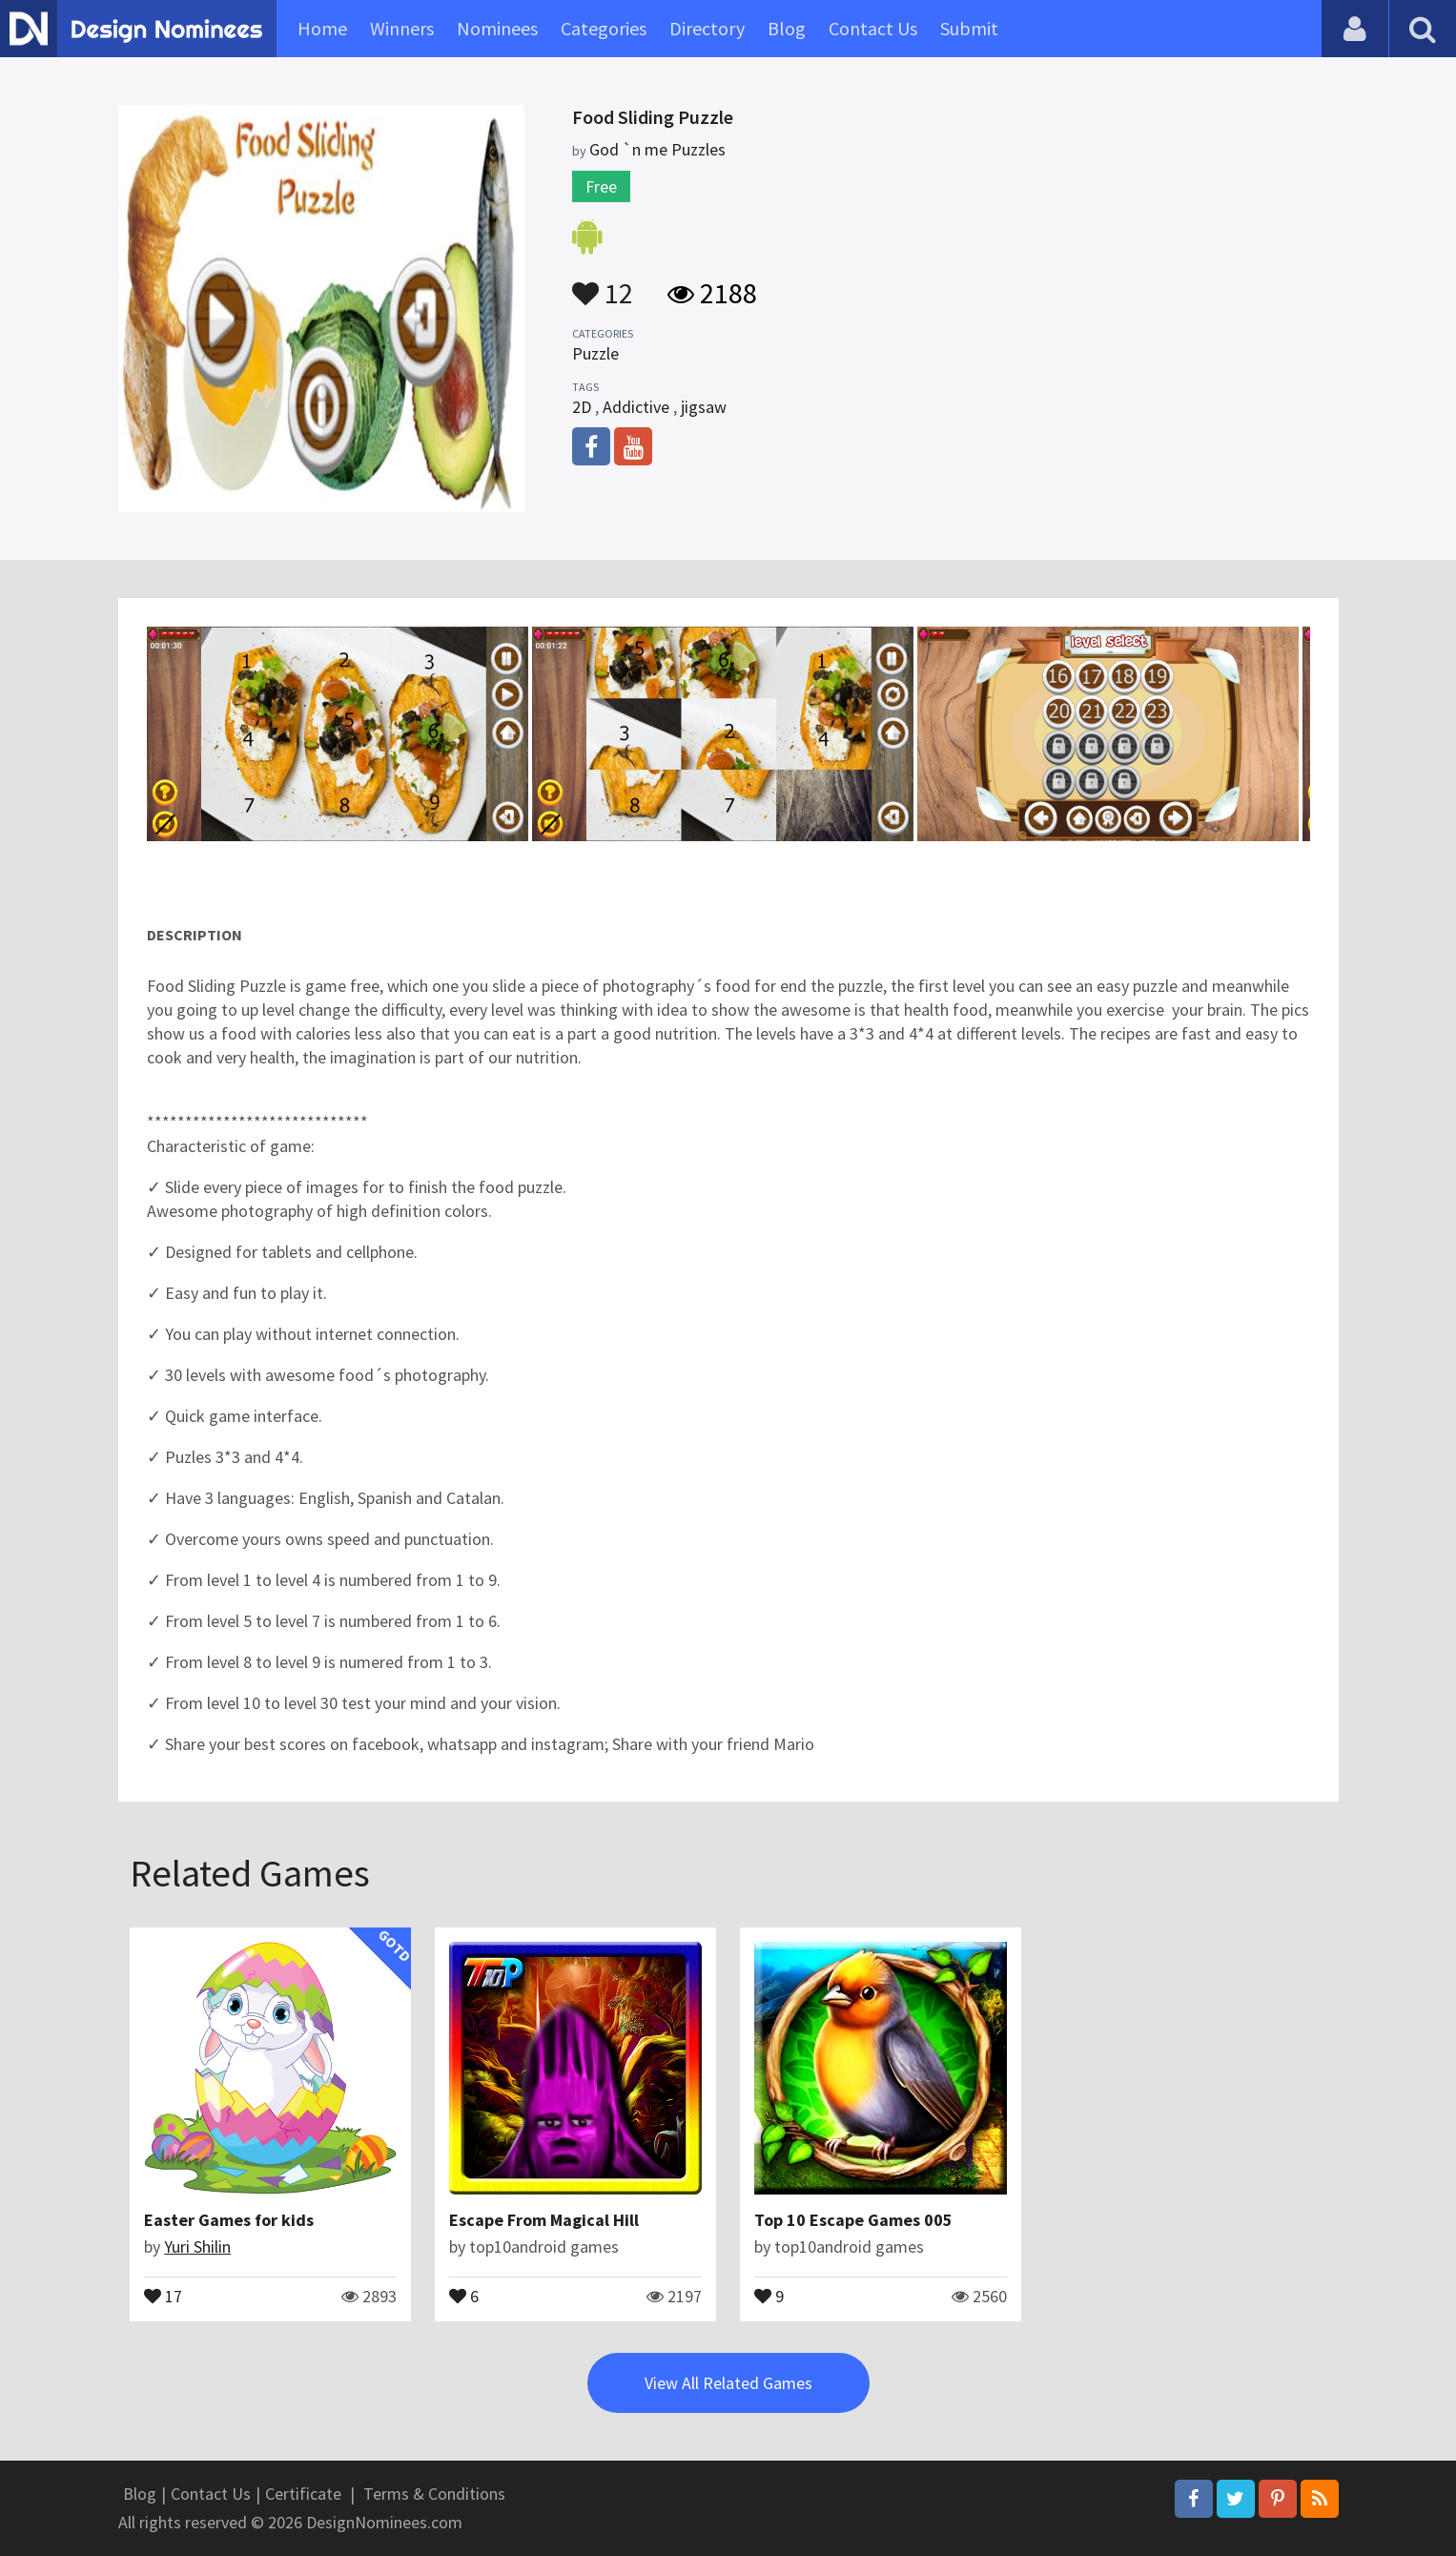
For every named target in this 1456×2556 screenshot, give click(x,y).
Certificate (303, 2493)
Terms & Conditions (434, 2493)
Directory (707, 28)
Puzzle (595, 353)
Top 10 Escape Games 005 (853, 2220)
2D (581, 407)
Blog (787, 28)
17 (163, 2294)
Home (322, 28)
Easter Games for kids (229, 2220)
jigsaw (704, 407)
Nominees (497, 28)
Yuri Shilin (197, 2246)
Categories (603, 28)
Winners (402, 28)
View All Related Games (728, 2383)
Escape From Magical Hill (544, 2220)
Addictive (636, 407)
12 (602, 284)
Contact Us (873, 28)
